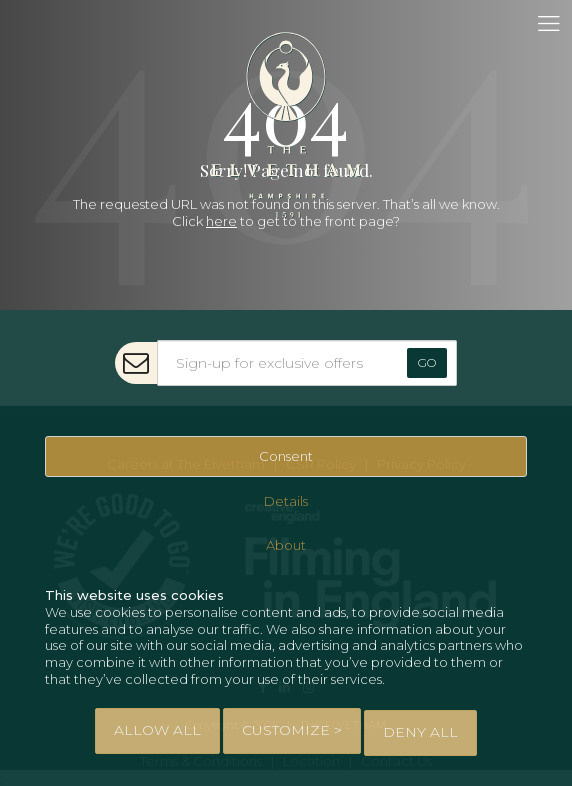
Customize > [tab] (292, 730)
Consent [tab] (286, 456)
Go (427, 362)
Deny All (420, 732)
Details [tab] (286, 501)
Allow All (157, 730)
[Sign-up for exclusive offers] (307, 363)
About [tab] (286, 545)
